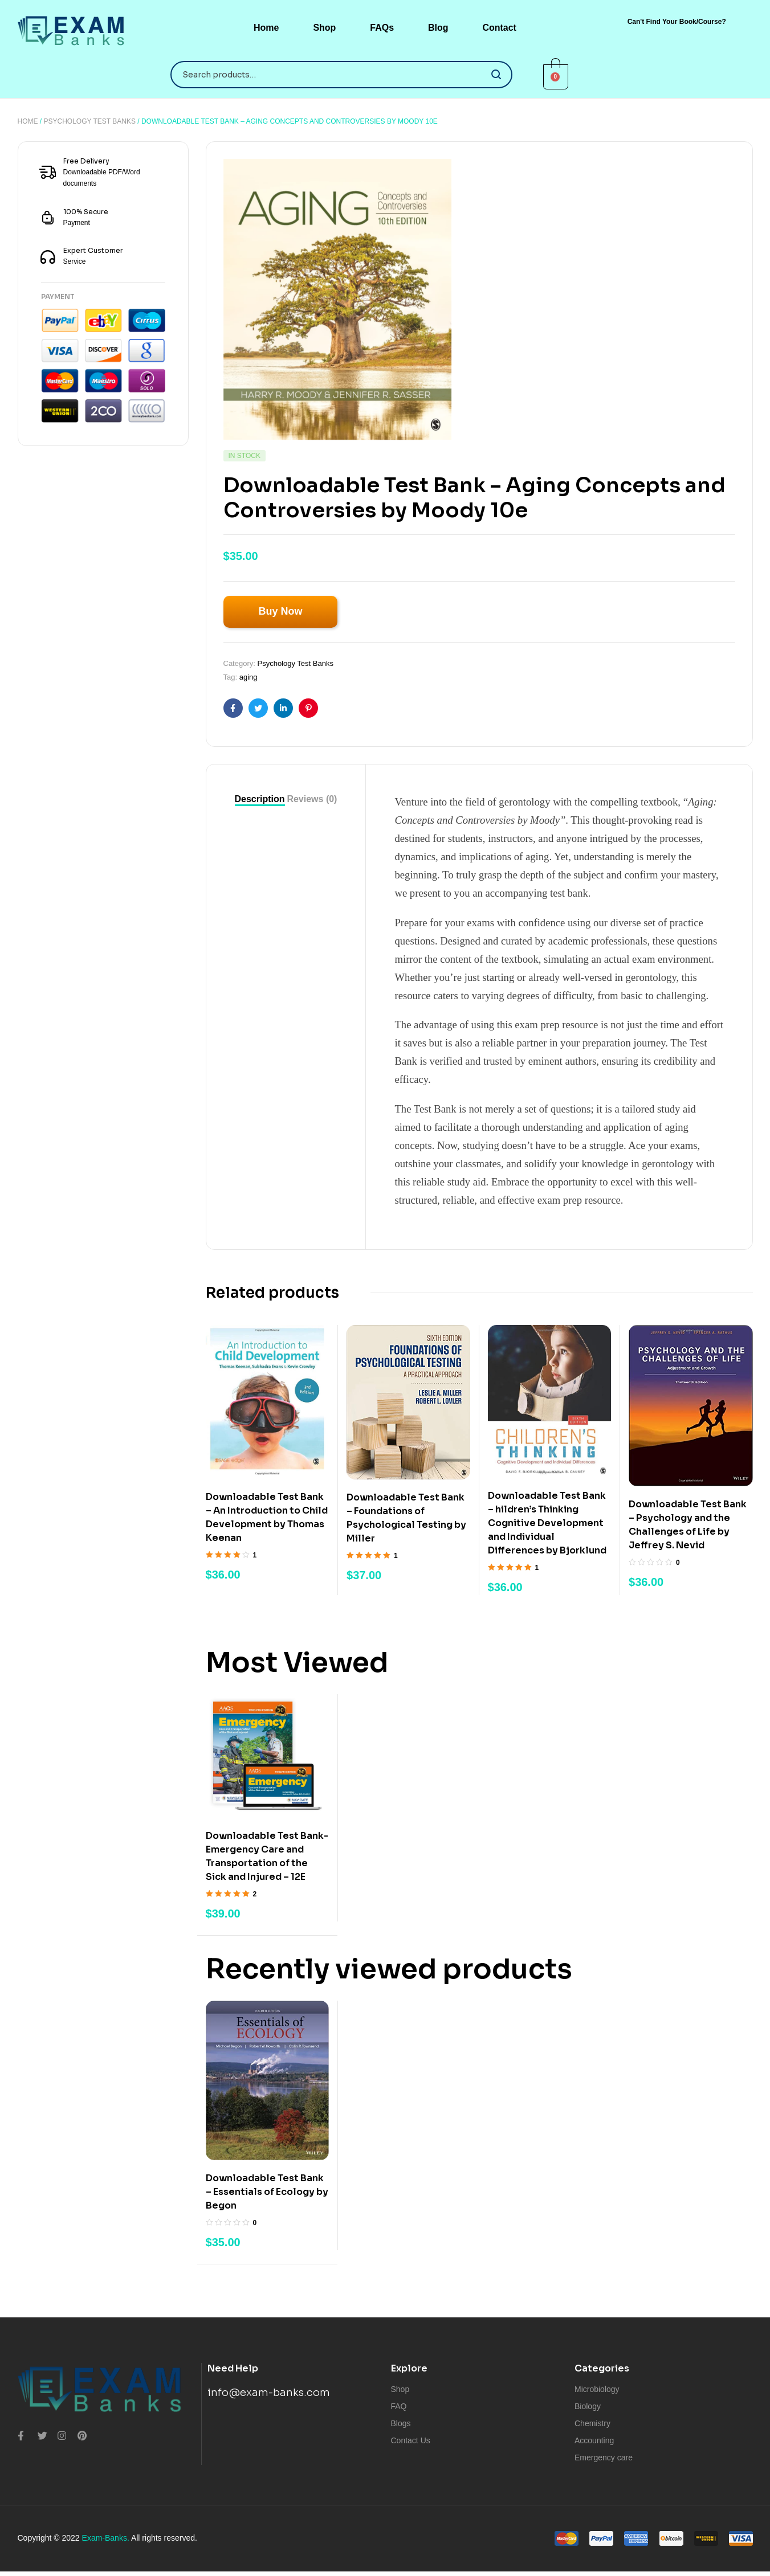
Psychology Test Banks (90, 121)
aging (248, 677)
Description (260, 799)
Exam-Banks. (105, 2537)
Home (28, 121)
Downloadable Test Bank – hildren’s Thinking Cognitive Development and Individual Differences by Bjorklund (547, 1523)
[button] (677, 22)
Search (496, 74)
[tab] (260, 799)
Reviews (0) (312, 799)
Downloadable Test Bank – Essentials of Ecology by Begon (267, 2191)
